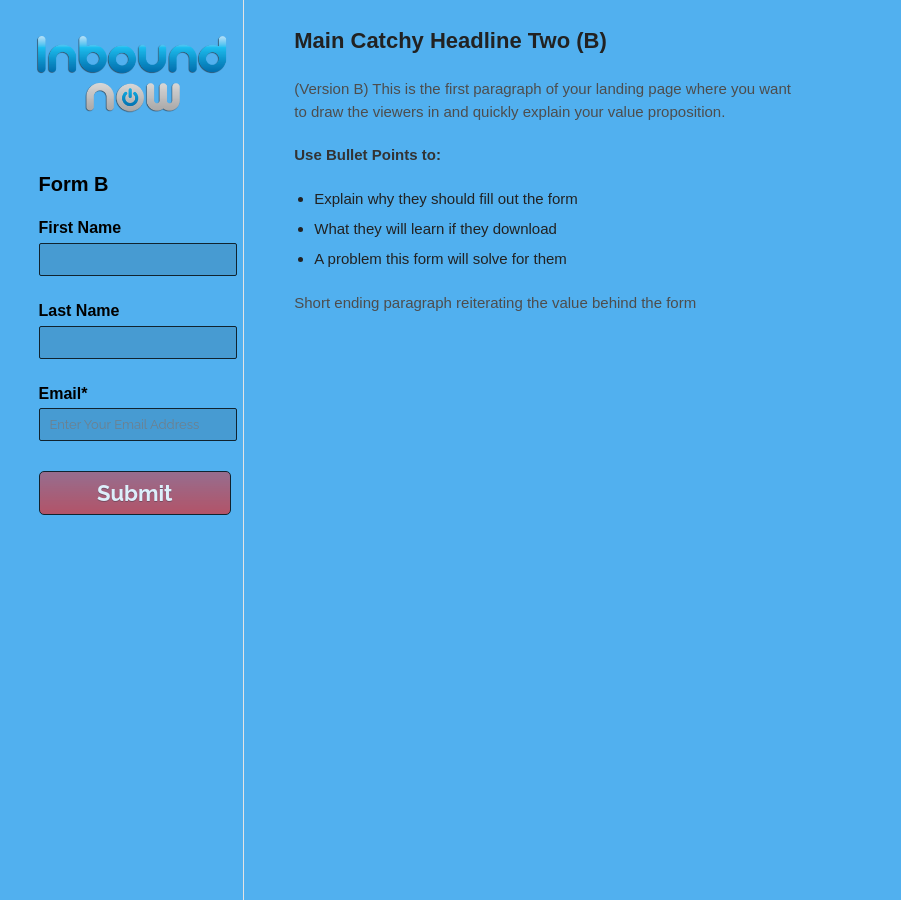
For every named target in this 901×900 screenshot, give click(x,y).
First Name (80, 227)
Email (63, 393)
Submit (135, 493)
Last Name (79, 310)
